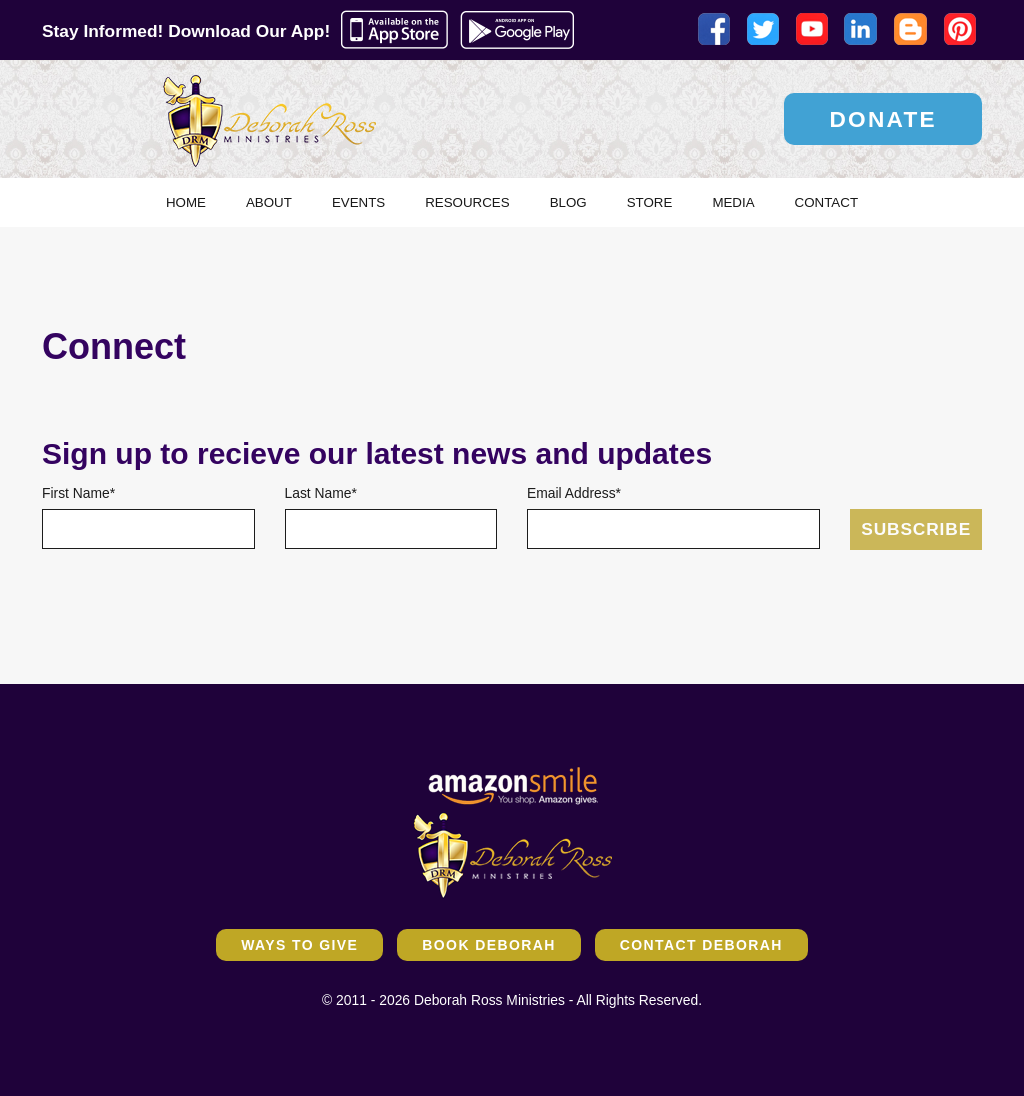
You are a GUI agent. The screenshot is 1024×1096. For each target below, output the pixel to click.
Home (186, 202)
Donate (883, 119)
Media (733, 202)
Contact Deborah (701, 945)
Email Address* (574, 493)
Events (358, 202)
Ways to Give (299, 945)
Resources (467, 202)
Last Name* (321, 493)
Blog (568, 202)
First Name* (78, 493)
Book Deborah (488, 945)
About (269, 202)
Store (650, 202)
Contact (826, 202)
